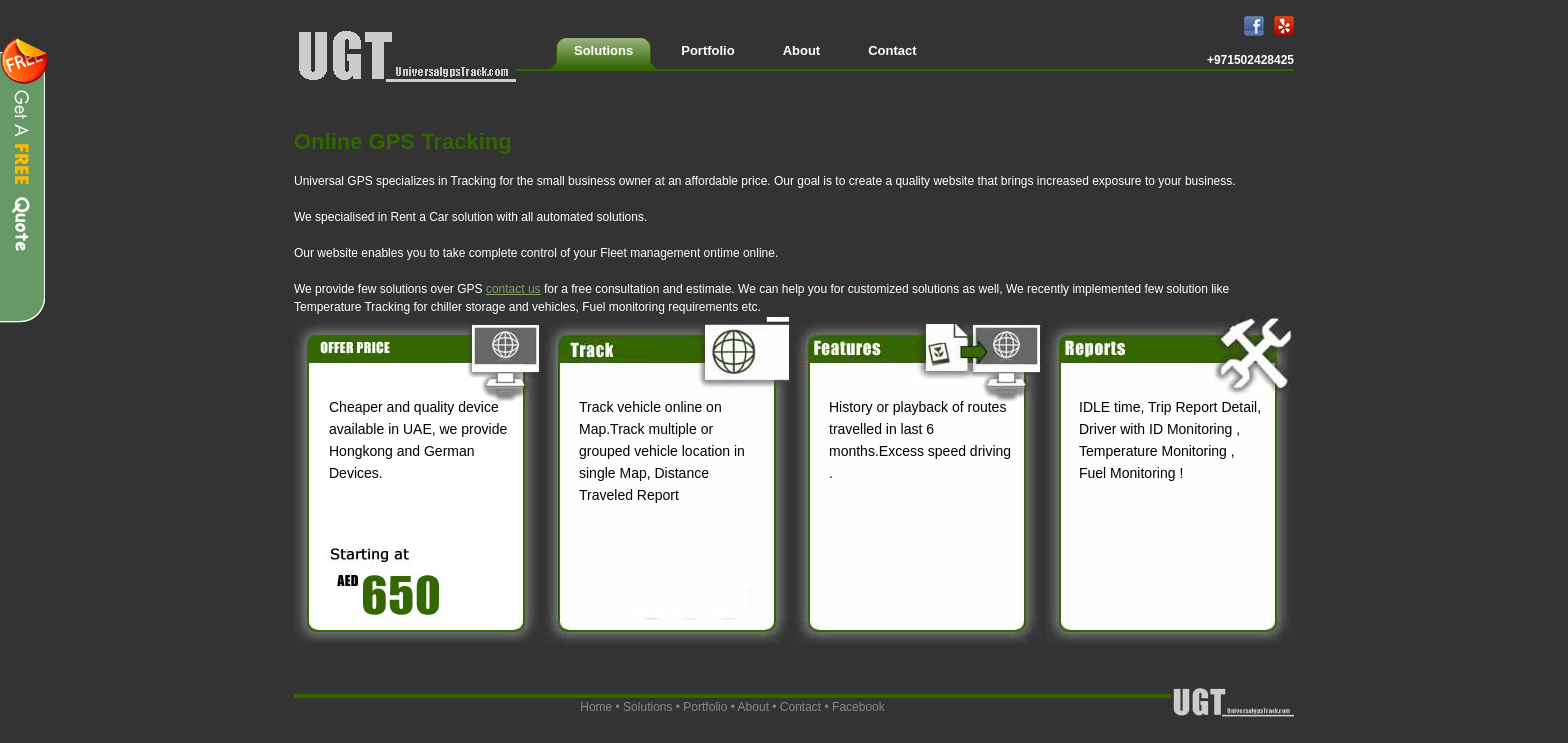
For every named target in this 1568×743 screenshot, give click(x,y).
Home (596, 707)
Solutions (647, 707)
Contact (800, 707)
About (753, 707)
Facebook (858, 707)
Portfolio (705, 707)
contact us (513, 289)
